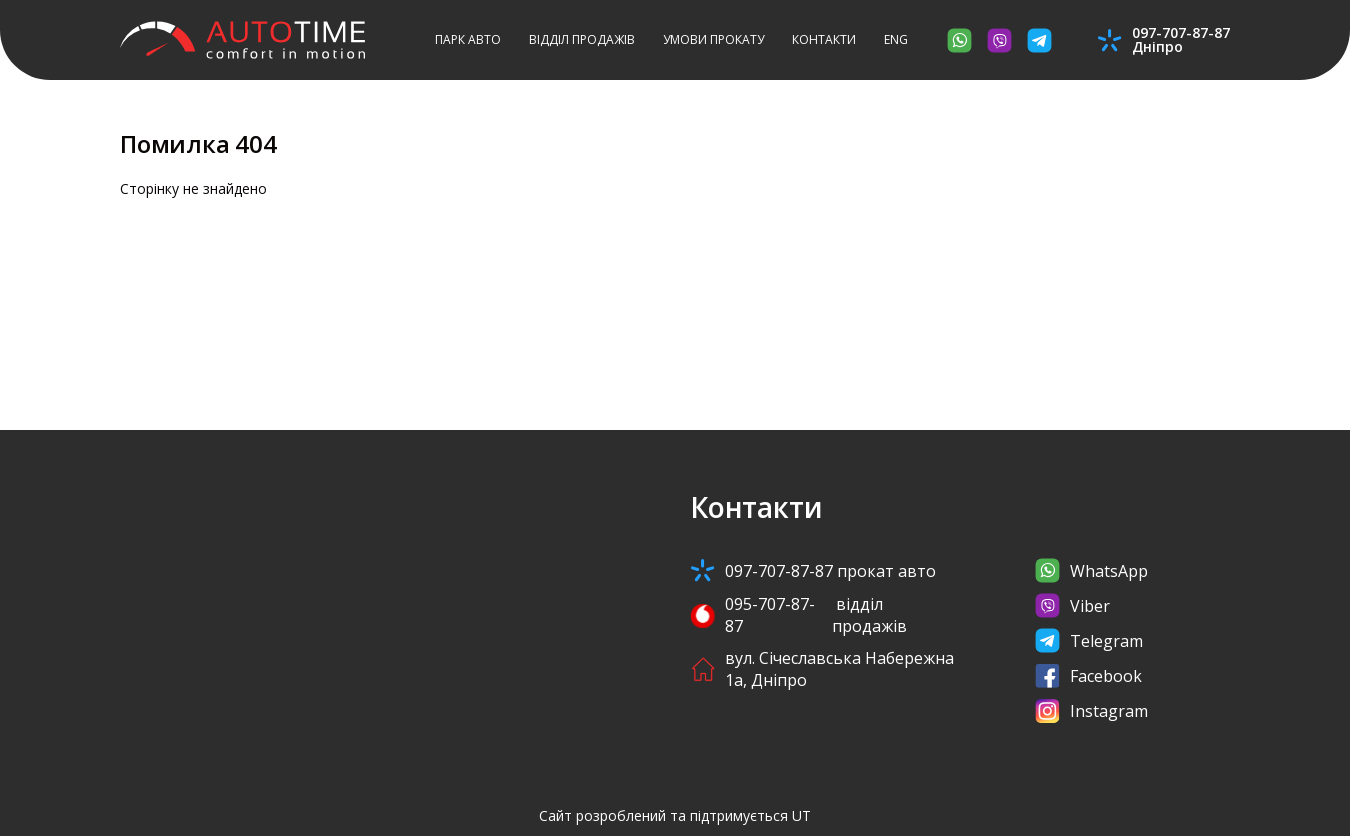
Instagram (1091, 710)
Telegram (1089, 640)
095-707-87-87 (825, 615)
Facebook (1088, 675)
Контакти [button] (824, 39)
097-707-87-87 (813, 570)
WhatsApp (1091, 570)
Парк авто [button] (468, 39)
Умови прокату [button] (713, 39)
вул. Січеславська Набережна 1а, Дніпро (822, 669)
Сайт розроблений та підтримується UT (675, 815)
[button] (896, 40)
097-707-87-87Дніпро (1181, 40)
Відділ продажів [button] (582, 39)
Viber (1072, 605)
